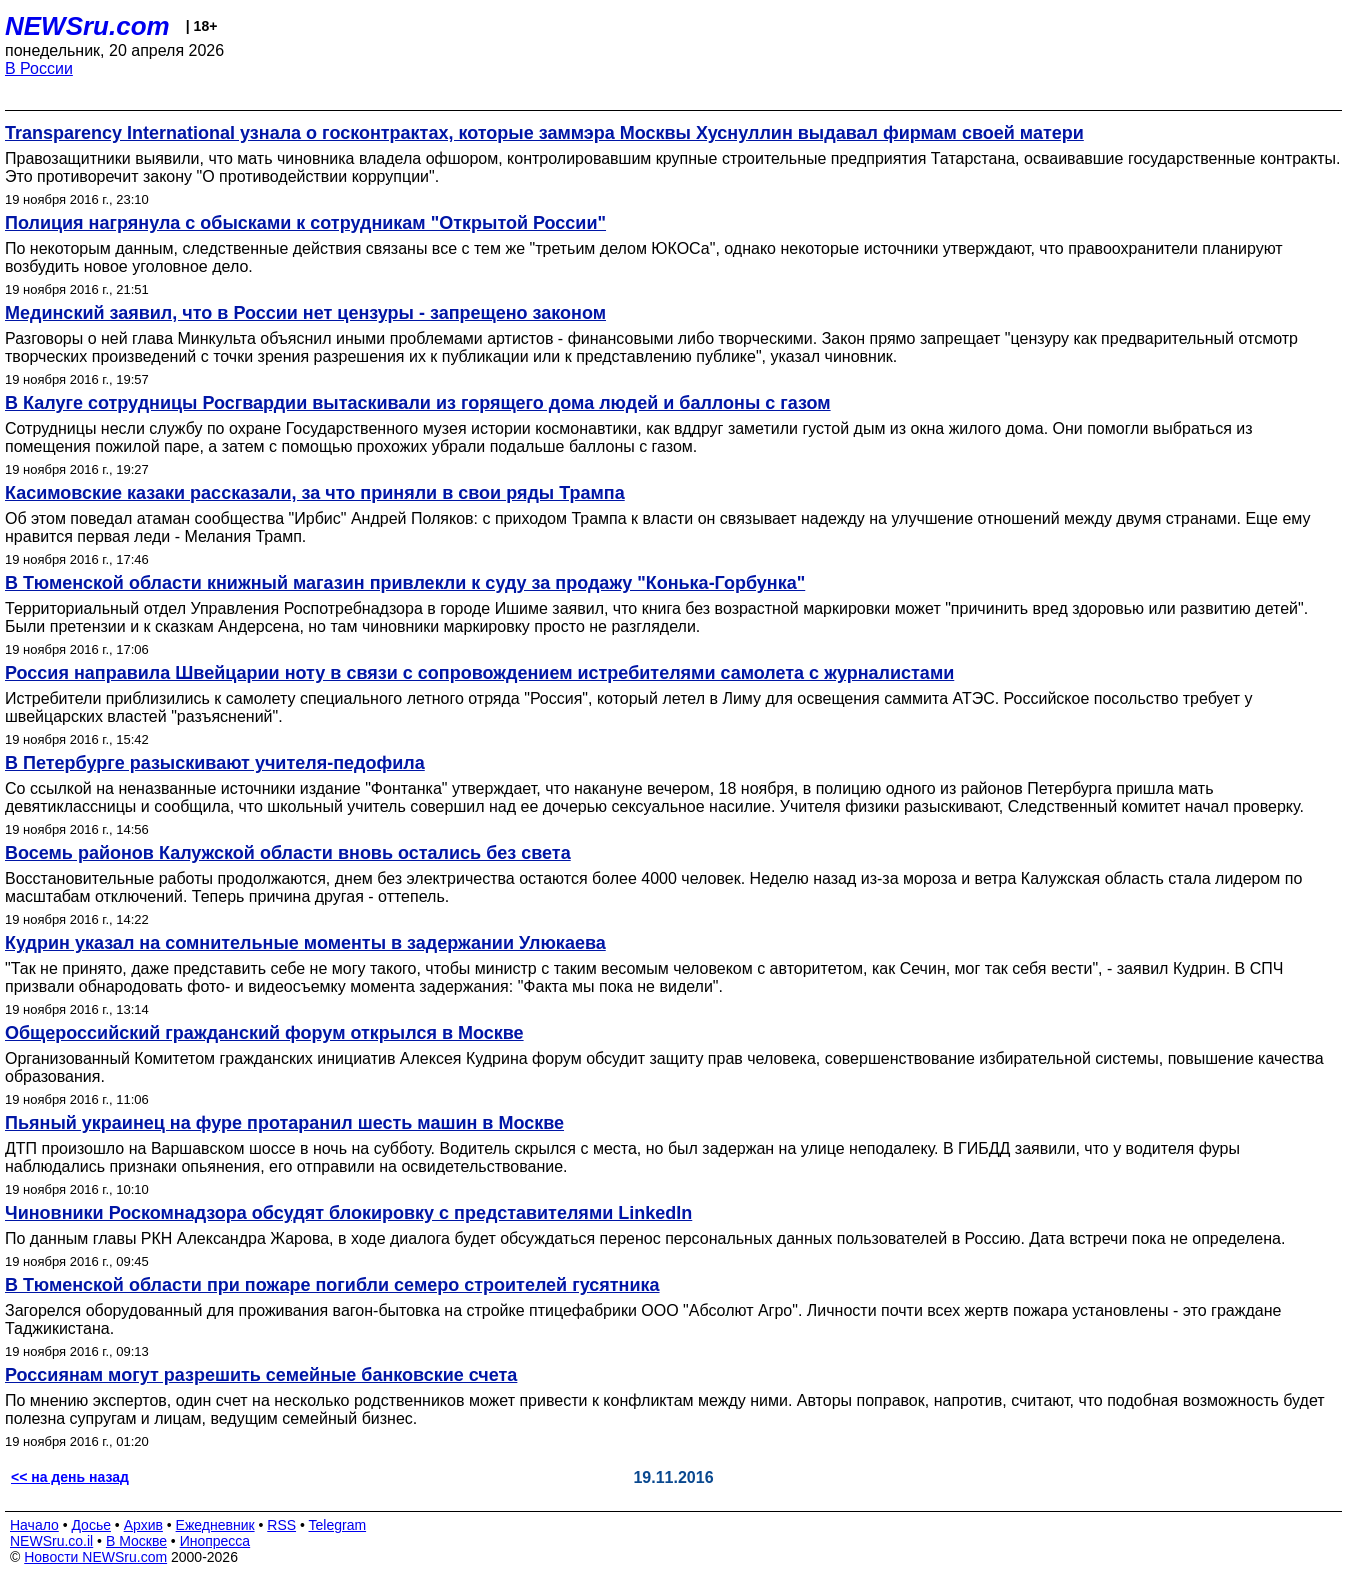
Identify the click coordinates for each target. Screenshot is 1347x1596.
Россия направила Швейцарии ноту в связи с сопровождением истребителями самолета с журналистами (479, 673)
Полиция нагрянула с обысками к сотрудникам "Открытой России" (305, 223)
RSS (281, 1525)
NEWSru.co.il (51, 1541)
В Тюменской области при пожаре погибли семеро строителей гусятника (332, 1285)
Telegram (338, 1525)
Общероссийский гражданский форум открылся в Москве (264, 1033)
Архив (143, 1525)
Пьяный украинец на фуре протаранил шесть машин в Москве (284, 1123)
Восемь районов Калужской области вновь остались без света (288, 853)
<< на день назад (70, 1477)
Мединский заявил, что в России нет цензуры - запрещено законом (305, 313)
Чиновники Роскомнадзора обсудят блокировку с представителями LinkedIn (348, 1213)
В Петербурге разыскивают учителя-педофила (215, 763)
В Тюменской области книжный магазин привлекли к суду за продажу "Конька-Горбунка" (405, 583)
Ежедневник (215, 1525)
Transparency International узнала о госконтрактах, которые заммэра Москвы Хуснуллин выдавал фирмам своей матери (544, 133)
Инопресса (215, 1541)
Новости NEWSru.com (95, 1557)
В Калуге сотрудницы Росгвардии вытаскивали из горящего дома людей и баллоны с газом (418, 403)
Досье (91, 1525)
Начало (34, 1525)
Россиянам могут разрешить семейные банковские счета (261, 1375)
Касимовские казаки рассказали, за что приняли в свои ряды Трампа (315, 493)
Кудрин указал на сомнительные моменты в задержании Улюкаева (305, 943)
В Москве (136, 1541)
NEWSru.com (87, 26)
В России (39, 68)
